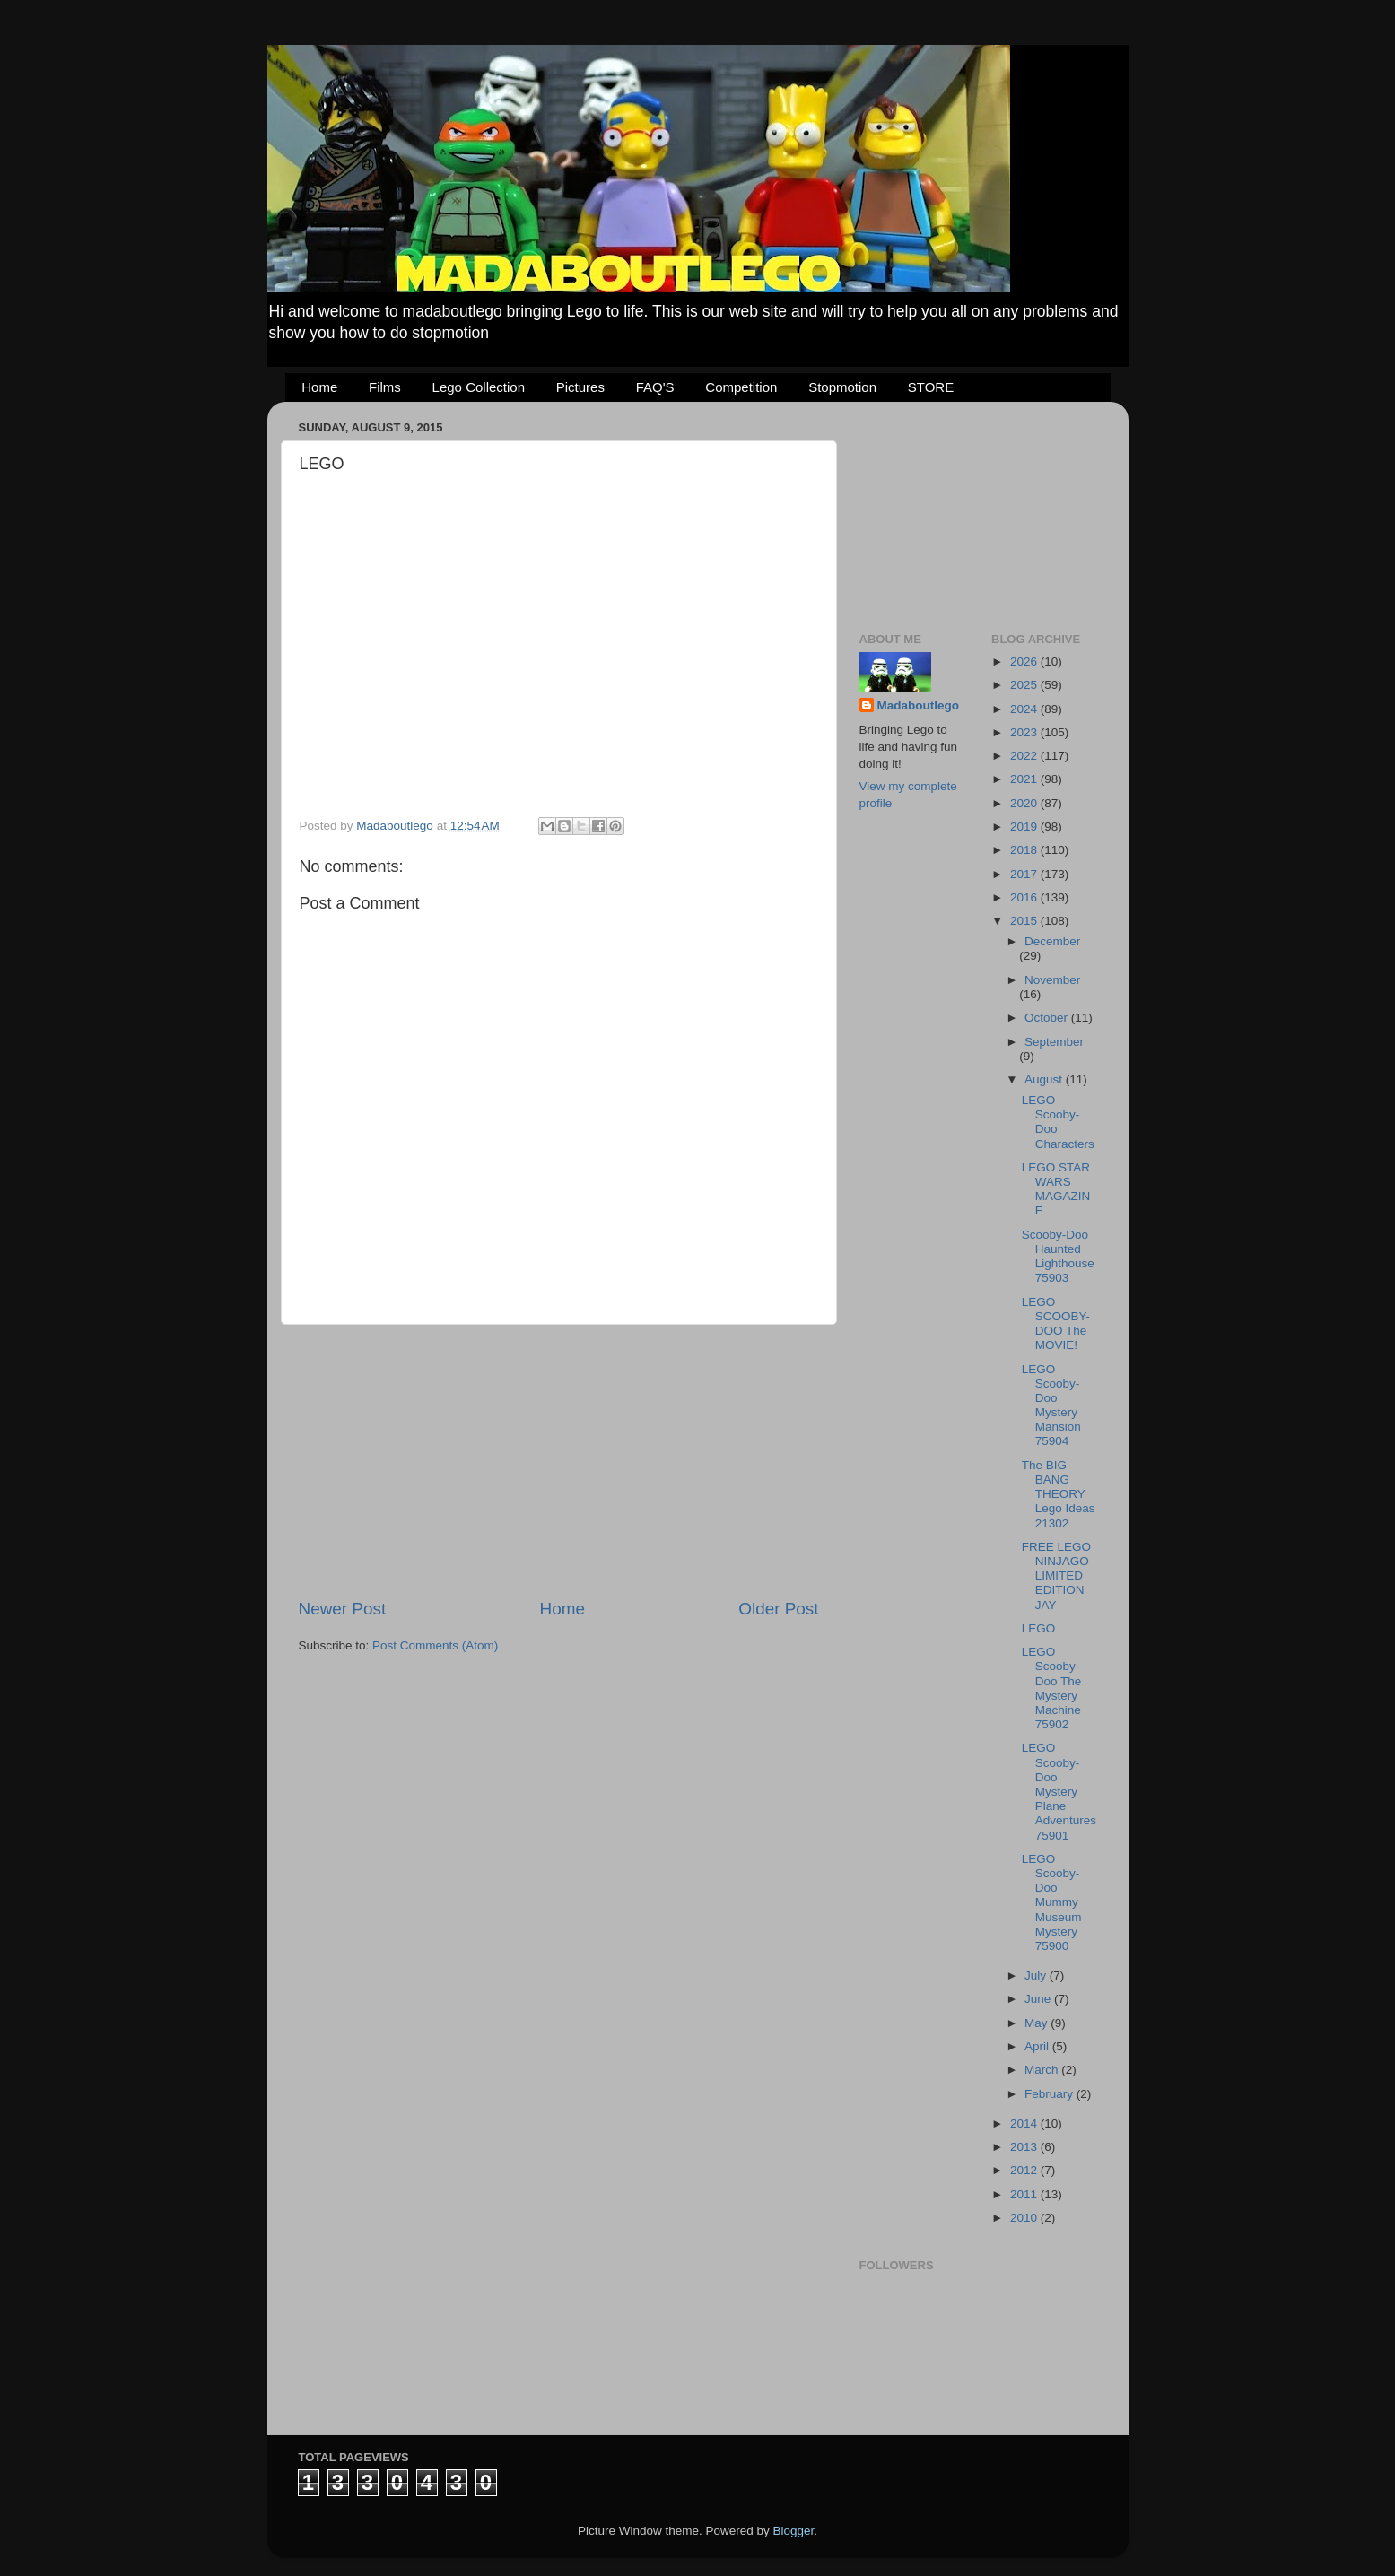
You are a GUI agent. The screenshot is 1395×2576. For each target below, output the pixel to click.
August (1045, 1079)
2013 (1025, 2147)
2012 (1025, 2170)
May (1037, 2023)
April (1038, 2046)
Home (319, 387)
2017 (1025, 874)
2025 (1025, 685)
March (1042, 2069)
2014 (1025, 2123)
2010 (1025, 2217)
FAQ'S (655, 387)
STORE (931, 387)
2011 (1025, 2194)
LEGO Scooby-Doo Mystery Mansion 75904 (1051, 1405)
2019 (1025, 826)
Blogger (794, 2530)
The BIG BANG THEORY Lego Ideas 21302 (1058, 1494)
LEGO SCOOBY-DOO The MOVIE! (1056, 1324)
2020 (1025, 803)
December (1052, 941)
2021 (1025, 779)
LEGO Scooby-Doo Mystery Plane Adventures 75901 (1059, 1791)
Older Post (778, 1608)
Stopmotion (842, 387)
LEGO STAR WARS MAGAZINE (1056, 1189)
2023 (1025, 732)
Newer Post (343, 1608)
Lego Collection (478, 387)
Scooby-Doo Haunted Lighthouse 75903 (1058, 1256)
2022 (1025, 755)
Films (385, 387)
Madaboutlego (918, 705)
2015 (1025, 920)
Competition (741, 387)
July (1037, 1975)
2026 (1025, 661)
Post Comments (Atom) (435, 1645)
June (1039, 1999)
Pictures (580, 387)
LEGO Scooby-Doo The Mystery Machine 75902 (1052, 1688)
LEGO (1039, 1628)
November (1052, 980)
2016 (1025, 897)
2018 (1025, 850)
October (1047, 1017)
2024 (1025, 709)
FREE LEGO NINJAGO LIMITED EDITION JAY (1056, 1576)
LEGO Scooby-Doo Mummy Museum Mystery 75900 (1052, 1902)
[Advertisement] (558, 1461)
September (1054, 1042)
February (1050, 2094)
